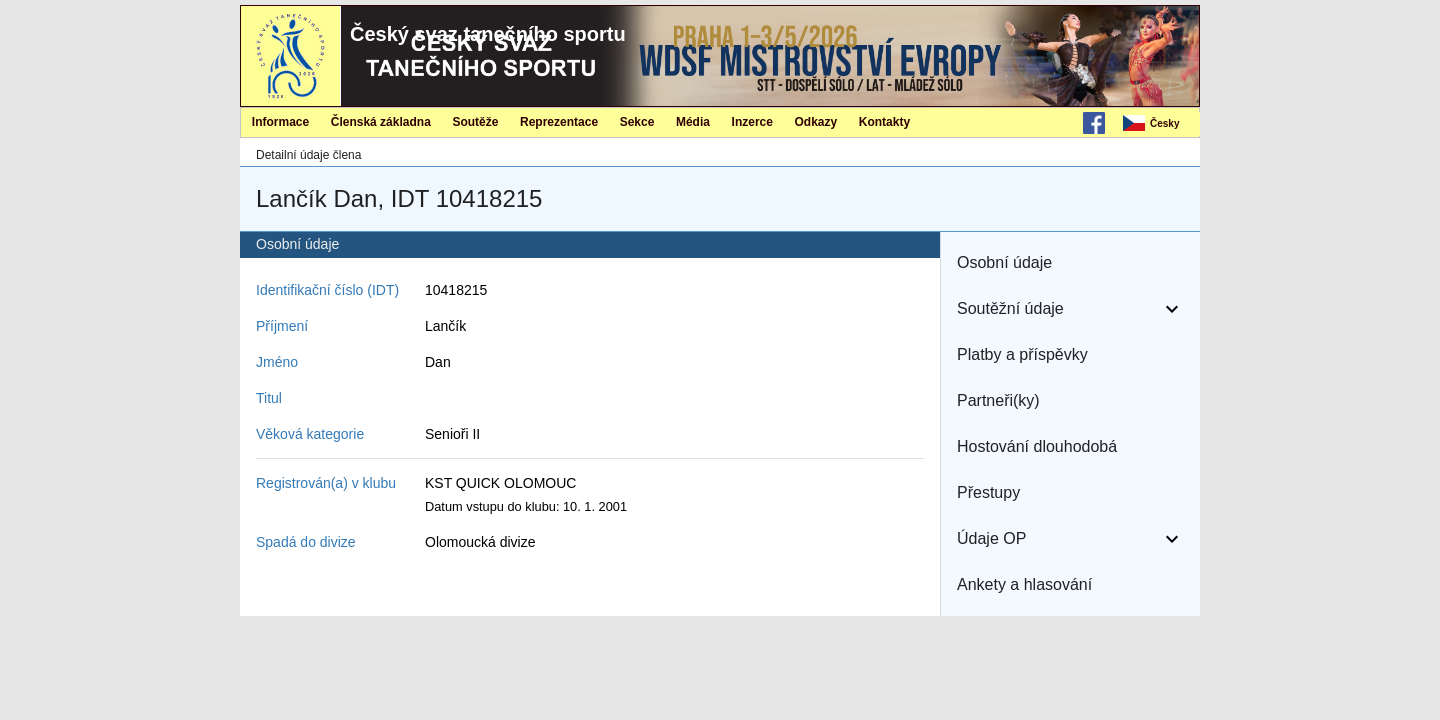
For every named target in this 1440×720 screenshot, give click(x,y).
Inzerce (752, 122)
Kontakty (884, 122)
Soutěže (475, 122)
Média (693, 122)
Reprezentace (559, 122)
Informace (280, 122)
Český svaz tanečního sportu (488, 34)
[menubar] (1160, 124)
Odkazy (816, 122)
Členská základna (381, 122)
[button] (1070, 263)
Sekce (637, 122)
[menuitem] (1160, 124)
